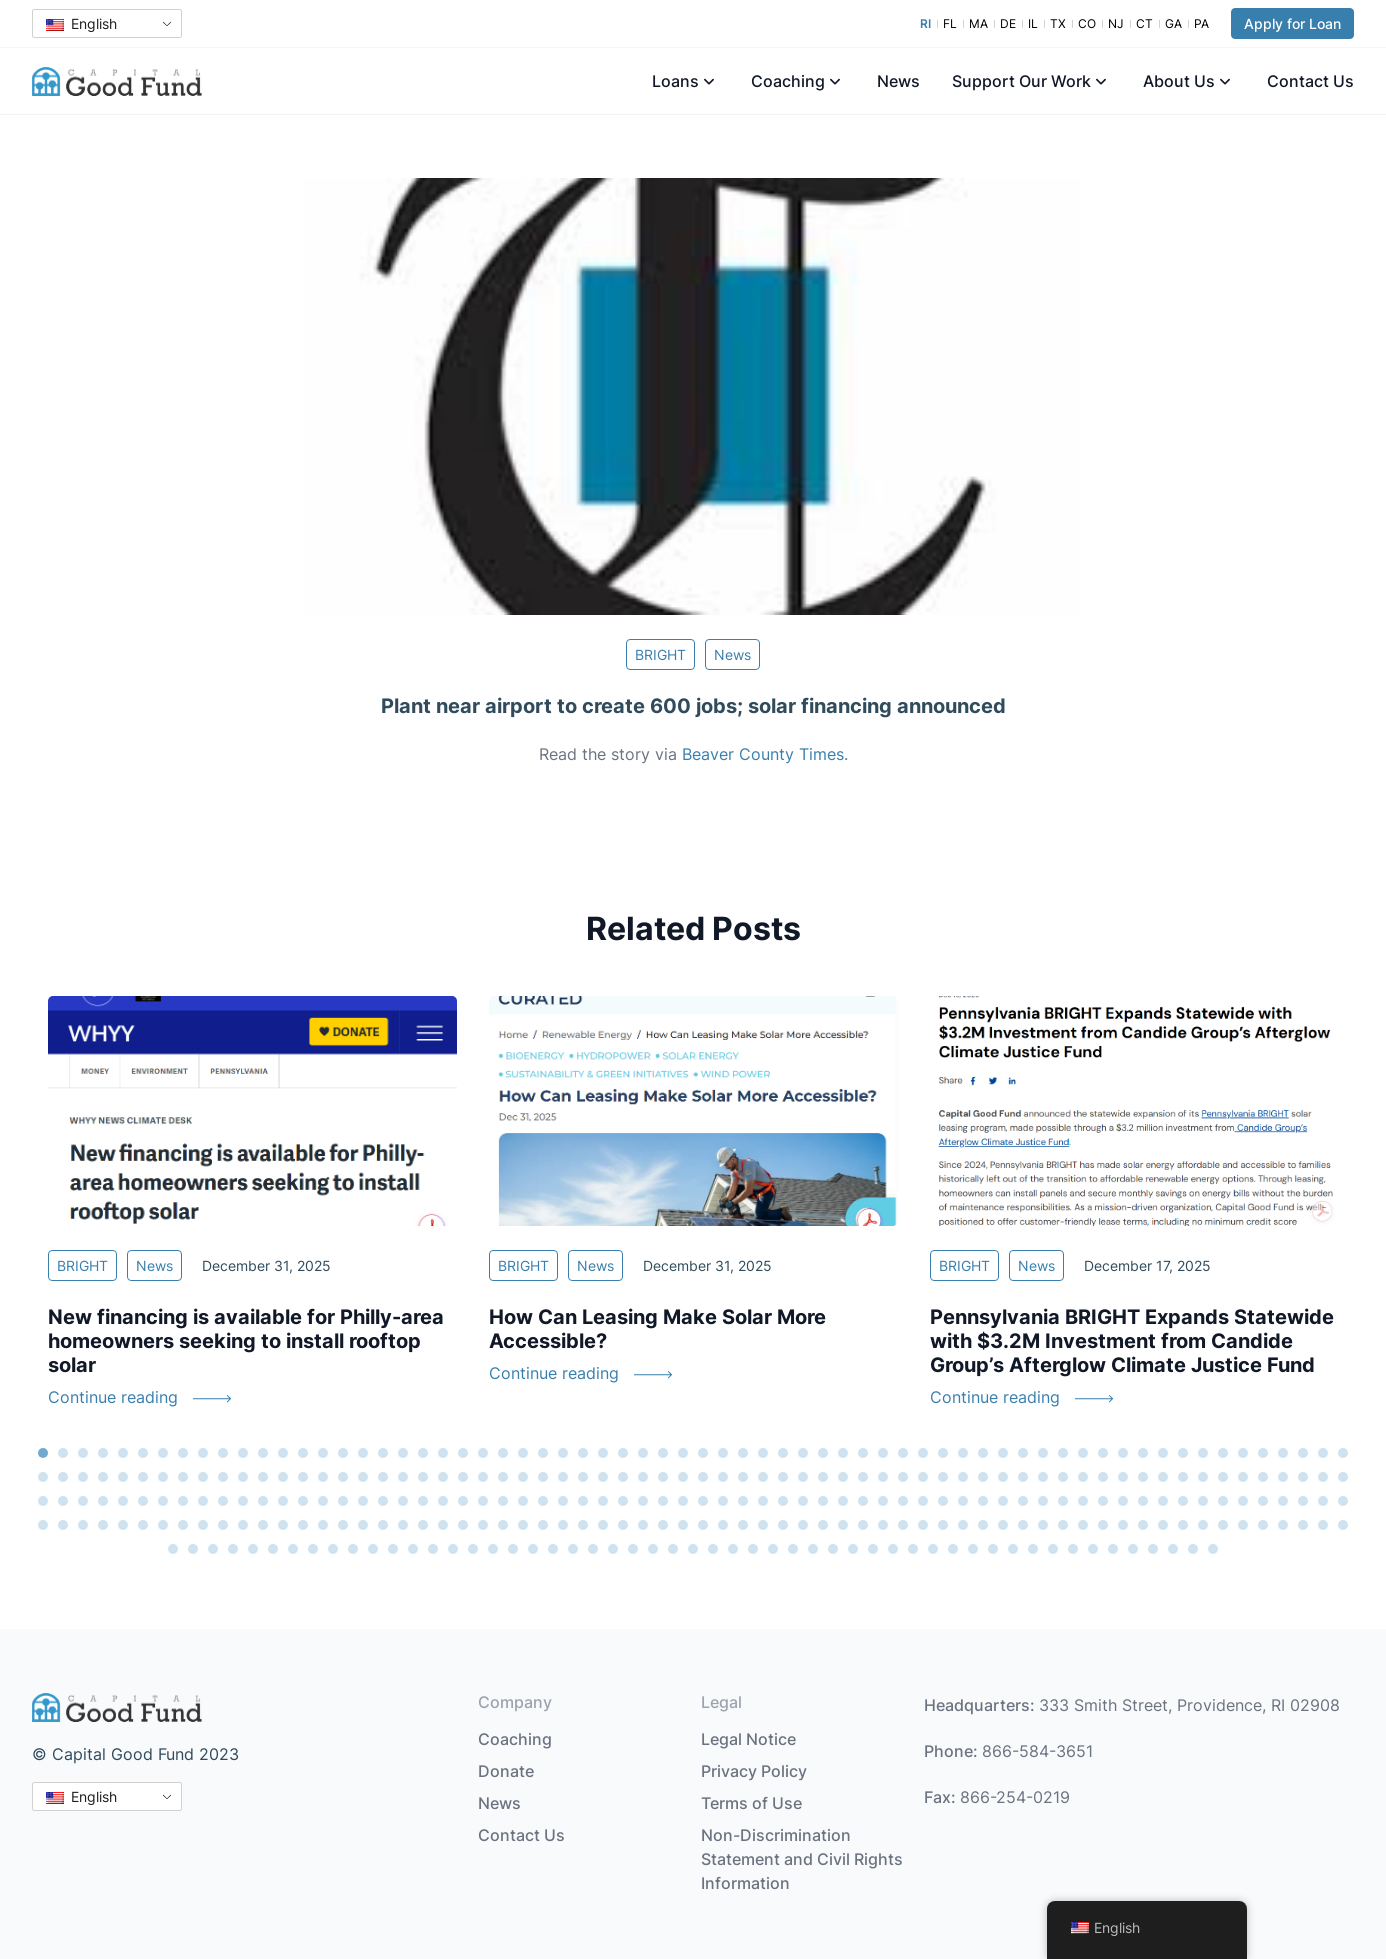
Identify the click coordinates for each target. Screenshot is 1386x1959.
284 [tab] (553, 1549)
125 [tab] (1203, 1477)
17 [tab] (363, 1453)
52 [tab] (1063, 1453)
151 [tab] (403, 1501)
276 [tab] (393, 1549)
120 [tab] (1103, 1477)
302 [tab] (913, 1549)
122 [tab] (1143, 1477)
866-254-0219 (1015, 1797)
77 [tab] (243, 1477)
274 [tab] (353, 1549)
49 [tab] (1003, 1453)
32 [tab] (663, 1453)
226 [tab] (583, 1525)
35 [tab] (723, 1453)
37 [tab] (763, 1453)
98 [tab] (663, 1477)
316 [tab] (1193, 1549)
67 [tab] (43, 1477)
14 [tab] (303, 1453)
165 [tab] (683, 1501)
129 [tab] (1283, 1477)
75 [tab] (203, 1477)
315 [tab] (1173, 1549)
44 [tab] (903, 1453)
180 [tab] (983, 1501)
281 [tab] (493, 1549)
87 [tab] (443, 1477)
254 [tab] (1143, 1525)
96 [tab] (623, 1477)
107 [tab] (843, 1477)
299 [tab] (853, 1549)
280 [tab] (473, 1549)
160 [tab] (583, 1501)
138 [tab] (143, 1501)
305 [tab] (973, 1549)
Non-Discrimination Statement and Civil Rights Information (802, 1859)
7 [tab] (163, 1453)
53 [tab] (1083, 1453)
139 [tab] (163, 1501)
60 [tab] (1223, 1453)
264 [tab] (1343, 1525)
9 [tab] (203, 1453)
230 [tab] (663, 1525)
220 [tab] (463, 1525)
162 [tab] (623, 1501)
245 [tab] (963, 1525)
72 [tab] (143, 1477)
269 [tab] (253, 1549)
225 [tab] (563, 1525)
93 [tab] (563, 1477)
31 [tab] (643, 1453)
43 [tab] (883, 1453)
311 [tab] (1093, 1549)
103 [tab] (763, 1477)
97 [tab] (643, 1477)
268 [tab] (233, 1549)
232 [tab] (703, 1525)
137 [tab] (123, 1501)
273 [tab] (333, 1549)
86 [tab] (423, 1477)
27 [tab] (563, 1453)
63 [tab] (1283, 1453)
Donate (506, 1771)
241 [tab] (883, 1525)
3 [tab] (83, 1453)
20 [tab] (423, 1453)
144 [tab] (263, 1501)
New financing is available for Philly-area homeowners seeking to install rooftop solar (246, 1341)
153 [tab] (443, 1501)
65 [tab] (1323, 1453)
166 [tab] (703, 1501)
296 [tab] (793, 1549)
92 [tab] (543, 1477)
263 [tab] (1323, 1525)
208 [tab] (223, 1525)
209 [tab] (243, 1525)
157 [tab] (523, 1501)
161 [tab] (603, 1501)
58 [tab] (1183, 1453)
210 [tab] (263, 1525)
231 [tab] (683, 1525)
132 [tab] (1343, 1477)
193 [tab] (1243, 1501)
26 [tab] (543, 1453)
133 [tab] (43, 1501)
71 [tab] (123, 1477)
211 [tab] (283, 1525)
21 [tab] (443, 1453)
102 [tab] (743, 1477)
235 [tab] (763, 1525)
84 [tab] (383, 1477)
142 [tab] (223, 1501)
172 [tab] (823, 1501)
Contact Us (1310, 81)
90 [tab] (503, 1477)
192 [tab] (1223, 1501)
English (81, 23)
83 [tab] (363, 1477)
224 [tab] (543, 1525)
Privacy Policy (754, 1771)
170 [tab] (783, 1501)
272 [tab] (313, 1549)
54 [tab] (1103, 1453)
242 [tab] (903, 1525)
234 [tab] (743, 1525)
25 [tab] (523, 1453)
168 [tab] (743, 1501)
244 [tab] (943, 1525)
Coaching (788, 81)
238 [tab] (823, 1525)
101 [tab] (723, 1477)
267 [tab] (213, 1549)
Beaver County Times (763, 754)
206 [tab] (183, 1525)
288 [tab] (633, 1549)
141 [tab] (203, 1501)
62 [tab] (1263, 1453)
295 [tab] (773, 1549)
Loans (675, 81)
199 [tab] (43, 1525)
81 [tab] (323, 1477)
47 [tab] (963, 1453)
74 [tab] (183, 1477)
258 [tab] (1223, 1525)
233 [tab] (723, 1525)
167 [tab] (723, 1501)
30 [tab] (623, 1453)
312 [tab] (1113, 1549)
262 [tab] (1303, 1525)
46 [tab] (943, 1453)
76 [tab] (223, 1477)
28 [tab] (583, 1453)
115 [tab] (1003, 1477)
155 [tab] (483, 1501)
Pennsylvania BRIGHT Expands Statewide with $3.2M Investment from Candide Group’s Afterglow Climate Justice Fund (1132, 1341)
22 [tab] (463, 1453)
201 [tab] (83, 1525)
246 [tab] (983, 1525)
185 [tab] (1083, 1501)
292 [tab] (713, 1549)
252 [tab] (1103, 1525)
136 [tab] (103, 1501)
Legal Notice (748, 1739)
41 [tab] (843, 1453)
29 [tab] (603, 1453)
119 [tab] (1083, 1477)
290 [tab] (673, 1549)
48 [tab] (983, 1453)
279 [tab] (453, 1549)
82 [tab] (343, 1477)
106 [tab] (823, 1477)
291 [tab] (693, 1549)
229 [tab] (643, 1525)
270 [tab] (273, 1549)
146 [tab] (303, 1501)
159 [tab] (563, 1501)
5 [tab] (123, 1453)
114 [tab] (983, 1477)
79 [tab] (283, 1477)
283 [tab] (533, 1549)
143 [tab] (243, 1501)
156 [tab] (503, 1501)
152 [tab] (423, 1501)
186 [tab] (1103, 1501)
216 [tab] (383, 1525)
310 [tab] (1073, 1549)
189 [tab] (1163, 1501)
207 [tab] (203, 1525)
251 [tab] (1083, 1525)
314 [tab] (1153, 1549)
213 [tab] (323, 1525)
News (898, 81)
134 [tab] (63, 1501)
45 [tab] (923, 1453)
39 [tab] (803, 1453)
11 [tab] (243, 1453)
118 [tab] (1063, 1477)
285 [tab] (573, 1549)
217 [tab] (403, 1525)
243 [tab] (923, 1525)
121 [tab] (1123, 1477)
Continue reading (113, 1397)
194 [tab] (1263, 1501)
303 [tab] (933, 1549)
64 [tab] (1303, 1453)
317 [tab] (1213, 1549)
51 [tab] (1043, 1453)
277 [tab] (413, 1549)
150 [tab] (383, 1501)
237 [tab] (803, 1525)
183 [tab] (1043, 1501)
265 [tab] (173, 1549)
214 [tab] (343, 1525)
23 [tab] (483, 1453)
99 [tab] (683, 1477)
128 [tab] (1263, 1477)
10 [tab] (223, 1453)
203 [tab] (123, 1525)
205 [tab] (163, 1525)
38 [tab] (783, 1453)
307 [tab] (1013, 1549)
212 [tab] (303, 1525)
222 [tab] (503, 1525)
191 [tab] (1203, 1501)
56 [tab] (1143, 1453)
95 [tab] (603, 1477)
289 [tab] (653, 1549)
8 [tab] (183, 1453)
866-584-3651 (1037, 1751)
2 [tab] (63, 1453)
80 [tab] (303, 1477)
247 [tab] (1003, 1525)
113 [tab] (963, 1477)
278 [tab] (433, 1549)
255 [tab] (1163, 1525)
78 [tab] (263, 1477)
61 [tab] (1243, 1453)
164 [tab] (663, 1501)
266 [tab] (193, 1549)
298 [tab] (833, 1549)
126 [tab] (1223, 1477)
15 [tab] (323, 1453)
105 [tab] (803, 1477)
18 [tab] (383, 1453)
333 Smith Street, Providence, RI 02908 (1189, 1705)
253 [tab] (1123, 1525)
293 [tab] (733, 1549)
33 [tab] (683, 1453)
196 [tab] (1303, 1501)
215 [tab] (363, 1525)
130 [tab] (1303, 1477)
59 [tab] (1203, 1453)
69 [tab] (83, 1477)
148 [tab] (343, 1501)
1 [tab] (43, 1453)
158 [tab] (543, 1501)
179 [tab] (963, 1501)
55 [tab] (1123, 1453)
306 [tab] (993, 1549)
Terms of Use (751, 1803)
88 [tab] (463, 1477)
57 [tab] (1163, 1453)
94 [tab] (583, 1477)
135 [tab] (83, 1501)
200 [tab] (63, 1525)
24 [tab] (503, 1453)
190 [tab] (1183, 1501)
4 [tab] (103, 1453)
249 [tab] (1043, 1525)
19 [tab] (403, 1453)
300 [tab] (873, 1549)
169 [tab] (763, 1501)
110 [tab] (903, 1477)
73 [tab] (163, 1477)
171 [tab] (803, 1501)
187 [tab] (1123, 1501)
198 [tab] (1343, 1501)
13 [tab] (283, 1453)
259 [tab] (1243, 1525)
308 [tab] (1033, 1549)
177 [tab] (923, 1501)
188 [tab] (1143, 1501)
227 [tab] (603, 1525)
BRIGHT (660, 654)
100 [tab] (703, 1477)
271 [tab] (293, 1549)
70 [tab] (103, 1477)
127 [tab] (1243, 1477)
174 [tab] (863, 1501)
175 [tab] (883, 1501)
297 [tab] (813, 1549)
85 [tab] (403, 1477)
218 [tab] (423, 1525)
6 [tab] (143, 1453)
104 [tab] (783, 1477)
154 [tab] (463, 1501)
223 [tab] (523, 1525)
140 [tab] (183, 1501)
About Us (1179, 81)
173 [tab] (843, 1501)
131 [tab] (1323, 1477)
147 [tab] (323, 1501)
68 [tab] (63, 1477)
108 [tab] (863, 1477)
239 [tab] (843, 1525)
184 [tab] (1063, 1501)
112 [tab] (943, 1477)
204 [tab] (143, 1525)
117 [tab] (1043, 1477)
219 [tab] (443, 1525)
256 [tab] (1183, 1525)
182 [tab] (1023, 1501)
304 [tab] (953, 1549)
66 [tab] (1343, 1453)
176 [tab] (903, 1501)
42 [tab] (863, 1453)
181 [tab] (1003, 1501)
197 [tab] (1323, 1501)
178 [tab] (943, 1501)
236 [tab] (783, 1525)
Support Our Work (1021, 81)
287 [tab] (613, 1549)
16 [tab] (343, 1453)
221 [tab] (483, 1525)
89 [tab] (483, 1477)
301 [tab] (893, 1549)
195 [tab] (1283, 1501)
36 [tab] (743, 1453)
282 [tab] (513, 1549)
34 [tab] (703, 1453)
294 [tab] (753, 1549)
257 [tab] (1203, 1525)
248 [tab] (1023, 1525)
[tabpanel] (252, 1214)
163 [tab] (643, 1501)
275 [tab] (373, 1549)
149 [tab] (363, 1501)
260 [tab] (1263, 1525)
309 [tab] (1053, 1549)
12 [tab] (263, 1453)
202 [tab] (103, 1525)
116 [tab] (1023, 1477)
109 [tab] (883, 1477)
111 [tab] (923, 1477)
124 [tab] (1183, 1477)
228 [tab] (623, 1525)
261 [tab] (1283, 1525)
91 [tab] (523, 1477)
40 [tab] (823, 1453)
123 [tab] (1163, 1477)
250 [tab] (1063, 1525)
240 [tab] (863, 1525)
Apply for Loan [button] (1292, 23)
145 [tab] (283, 1501)
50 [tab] (1023, 1453)
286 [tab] (593, 1549)
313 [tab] (1133, 1549)
